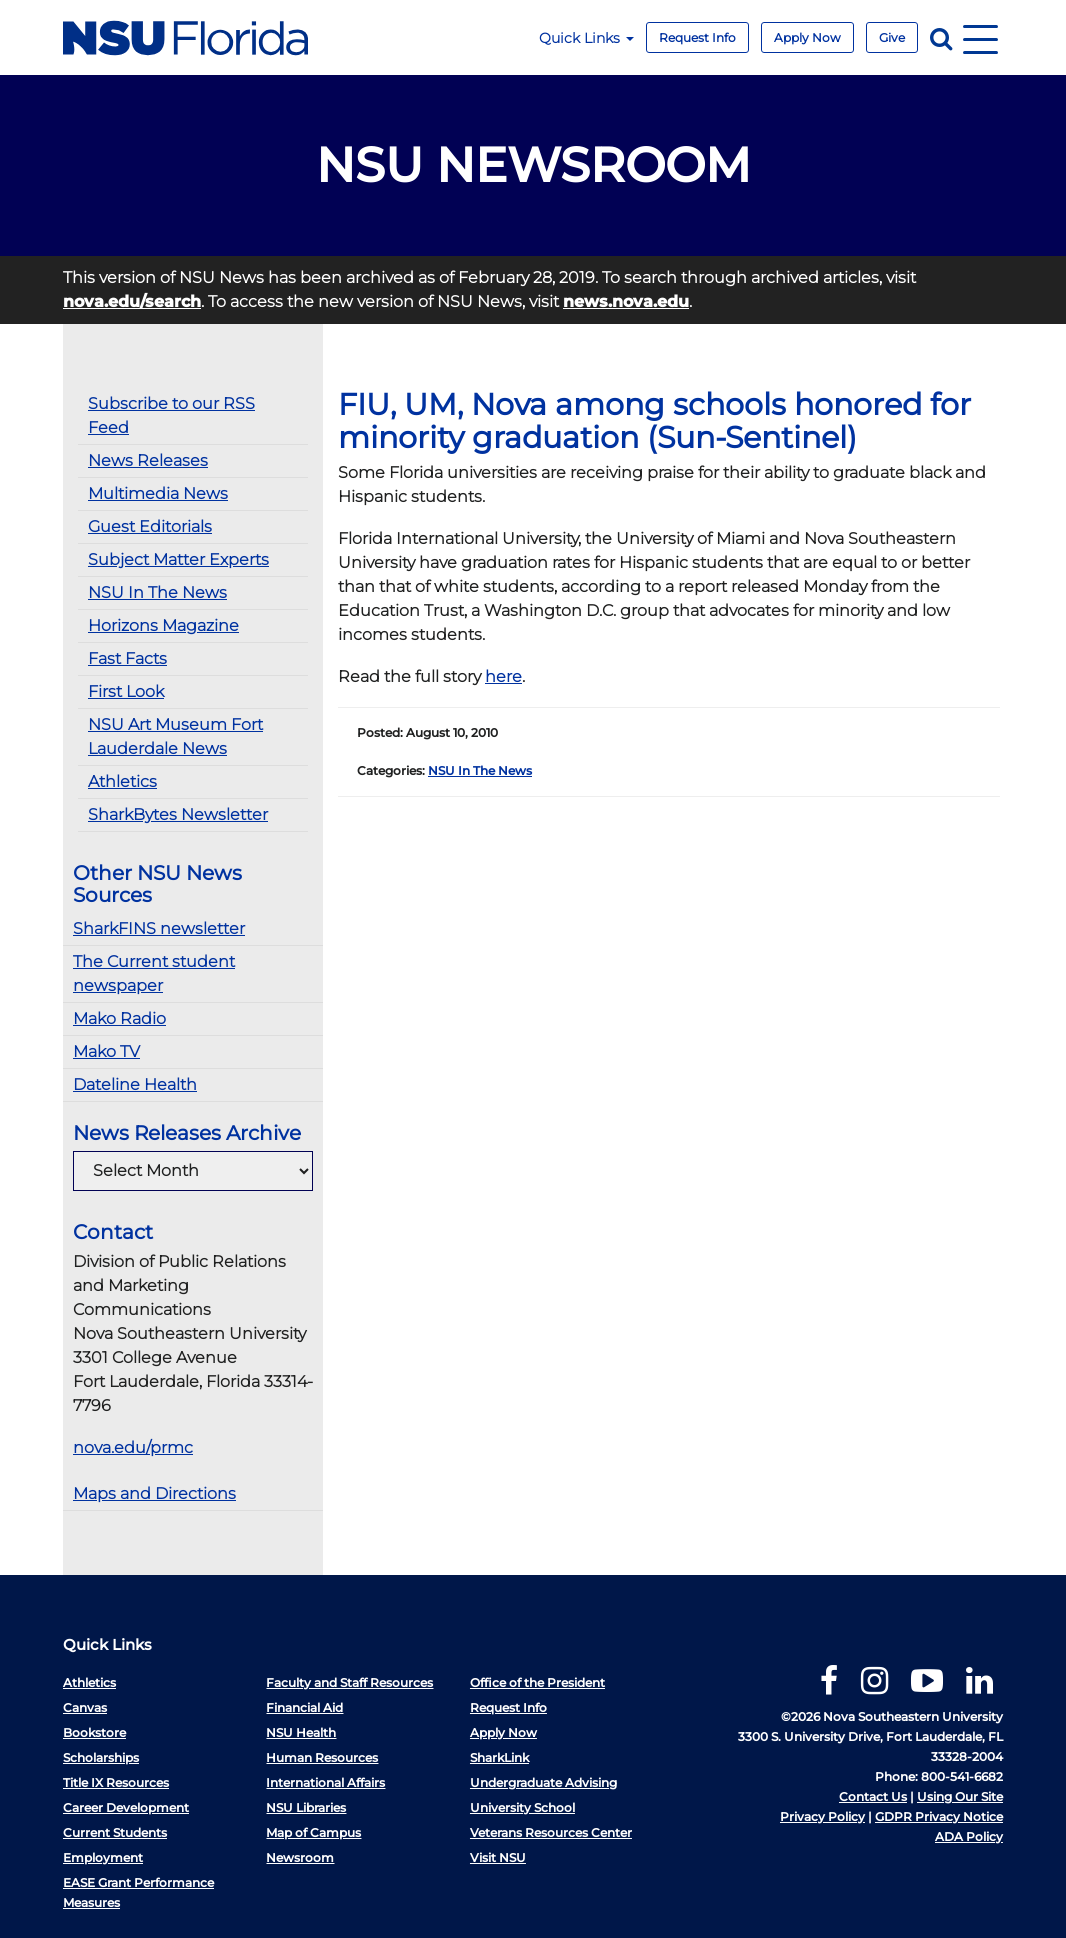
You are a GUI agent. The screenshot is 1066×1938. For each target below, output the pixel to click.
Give (892, 37)
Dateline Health (135, 1084)
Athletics (122, 781)
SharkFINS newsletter (159, 928)
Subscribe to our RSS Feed (171, 415)
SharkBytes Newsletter (178, 814)
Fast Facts (127, 658)
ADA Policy (969, 1836)
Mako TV (106, 1051)
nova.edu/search (132, 301)
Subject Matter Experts (178, 559)
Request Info (697, 37)
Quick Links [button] (586, 38)
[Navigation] (980, 37)
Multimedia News (158, 493)
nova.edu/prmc (133, 1447)
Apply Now (807, 37)
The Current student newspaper (154, 973)
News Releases (148, 460)
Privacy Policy (822, 1816)
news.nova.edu (626, 301)
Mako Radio (119, 1018)
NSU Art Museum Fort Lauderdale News (175, 736)
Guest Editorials (150, 526)
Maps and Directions (154, 1493)
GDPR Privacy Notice (939, 1816)
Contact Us (873, 1796)
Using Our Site (960, 1796)
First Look (126, 691)
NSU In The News (157, 592)
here (503, 676)
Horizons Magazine (163, 625)
